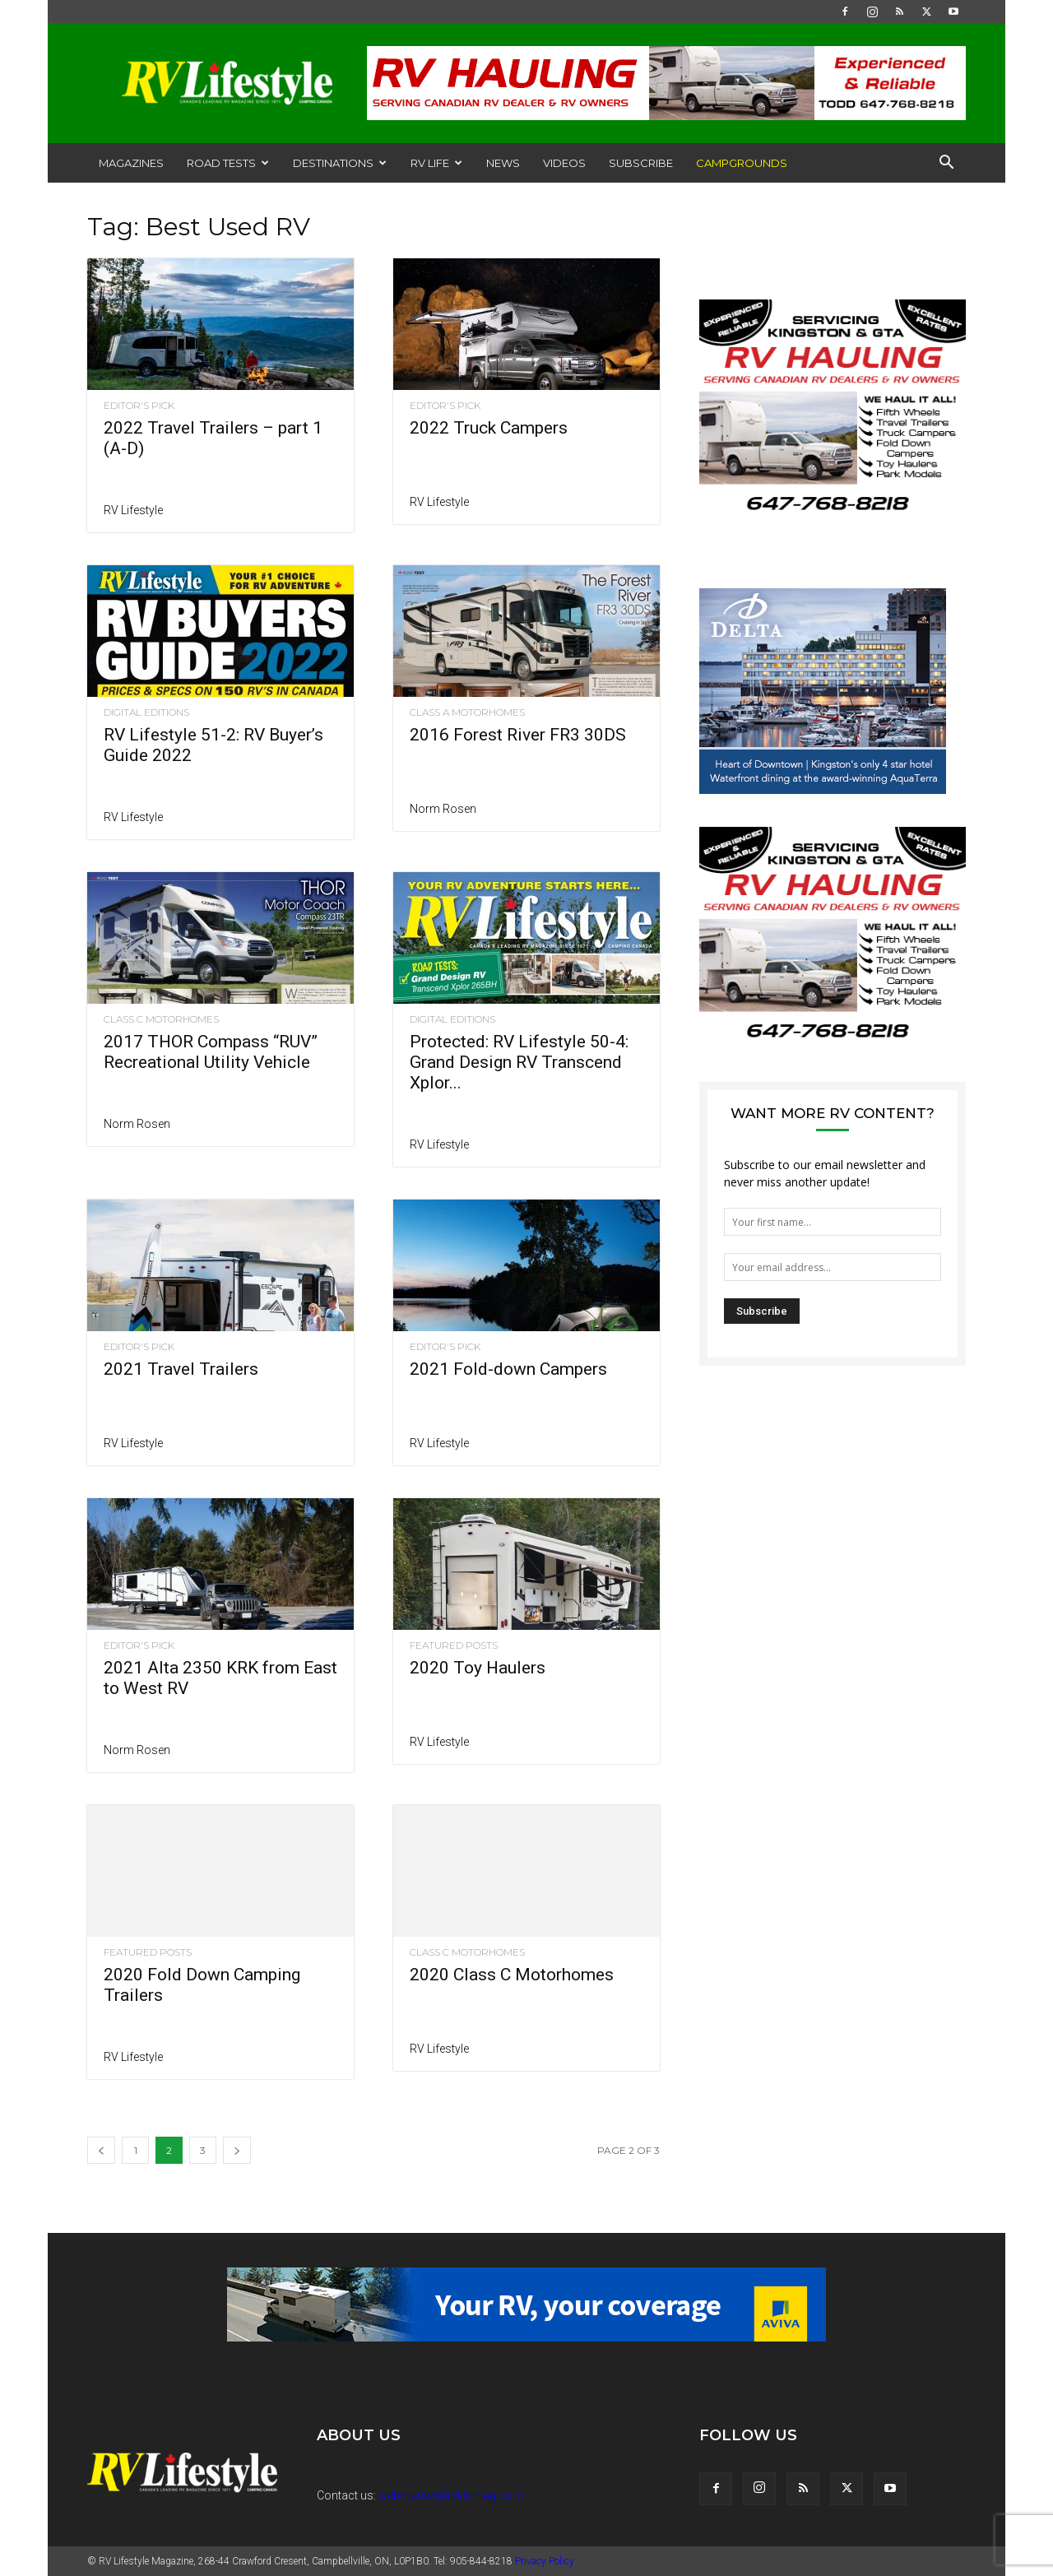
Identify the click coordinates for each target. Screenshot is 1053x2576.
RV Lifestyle (133, 510)
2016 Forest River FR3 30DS (518, 735)
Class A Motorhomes (467, 712)
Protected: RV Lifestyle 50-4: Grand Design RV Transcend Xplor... (519, 1062)
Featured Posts (454, 1645)
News (503, 162)
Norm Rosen (443, 808)
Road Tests (228, 162)
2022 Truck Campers (489, 428)
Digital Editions (146, 712)
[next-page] (237, 2150)
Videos (564, 162)
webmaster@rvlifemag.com (450, 2495)
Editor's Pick (139, 406)
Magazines (131, 162)
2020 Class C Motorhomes (512, 1974)
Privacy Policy (544, 2561)
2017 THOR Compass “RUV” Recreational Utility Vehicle (211, 1052)
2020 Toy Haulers (477, 1668)
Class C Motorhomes (161, 1019)
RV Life (436, 162)
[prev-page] (101, 2150)
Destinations (340, 162)
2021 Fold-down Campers (508, 1369)
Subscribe (641, 162)
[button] (946, 164)
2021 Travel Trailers (181, 1369)
